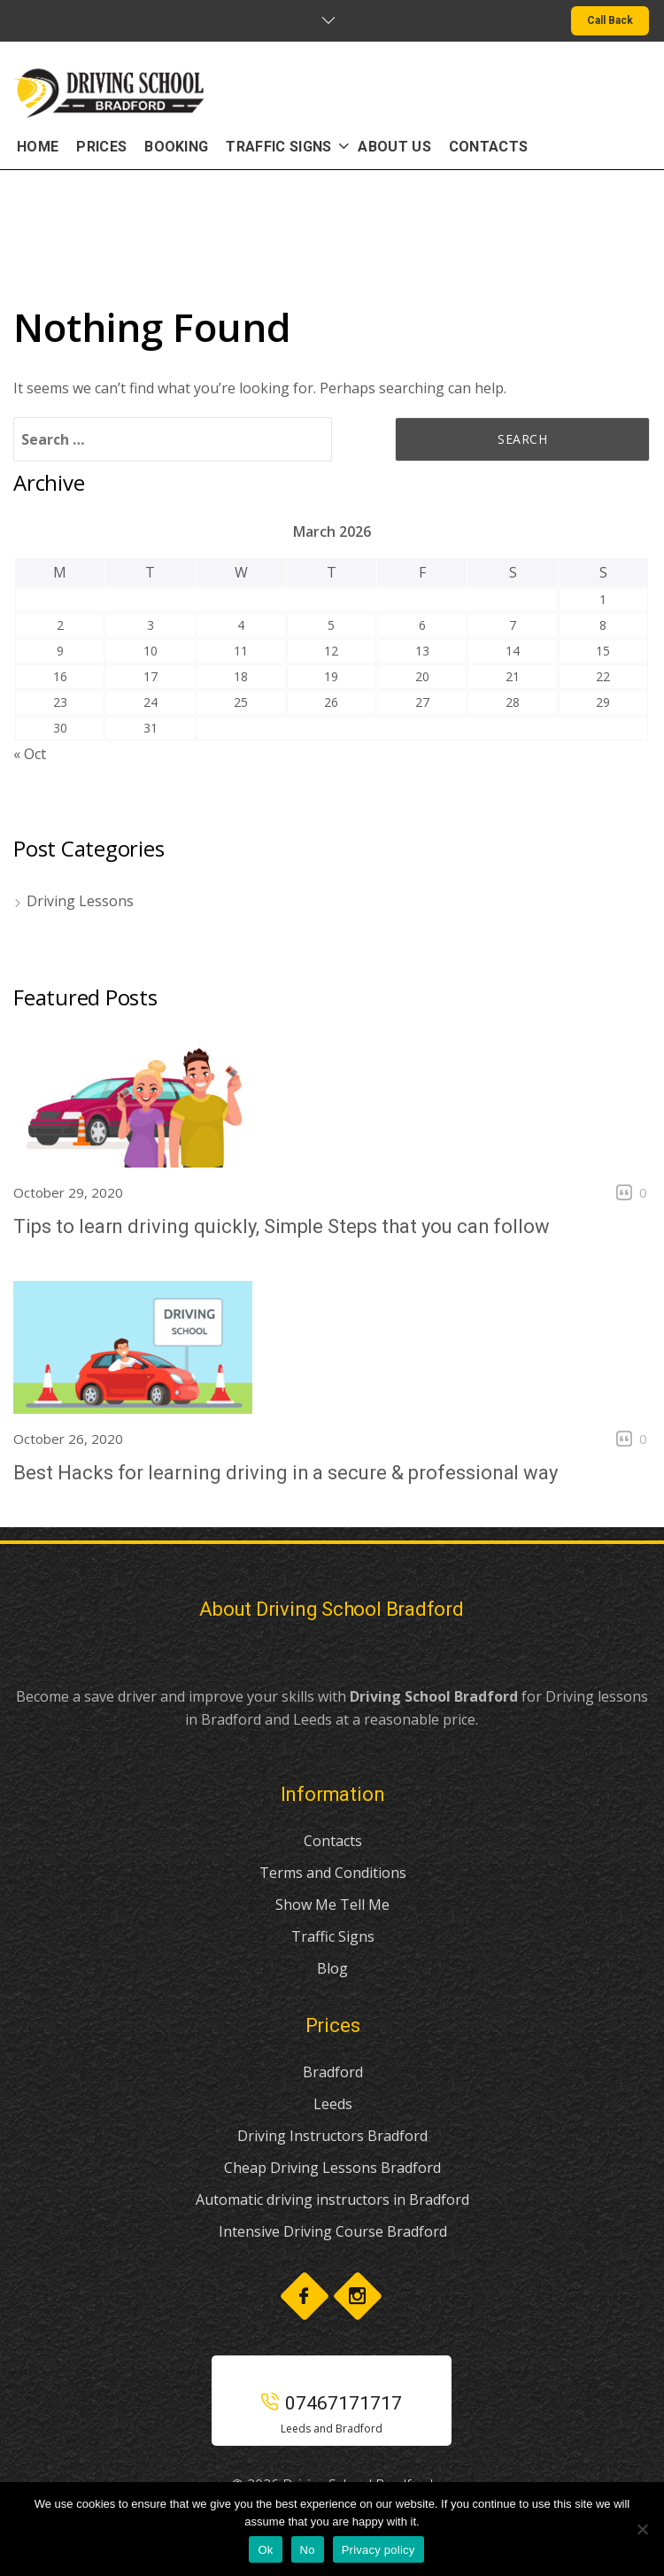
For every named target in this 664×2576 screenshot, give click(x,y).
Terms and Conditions (332, 1872)
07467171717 (331, 2403)
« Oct (29, 754)
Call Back (610, 20)
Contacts (333, 1841)
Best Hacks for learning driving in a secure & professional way (285, 1473)
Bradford (333, 2072)
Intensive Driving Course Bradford (333, 2231)
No (307, 2550)
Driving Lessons (80, 901)
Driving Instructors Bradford (332, 2135)
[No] (642, 2529)
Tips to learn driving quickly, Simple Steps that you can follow (281, 1226)
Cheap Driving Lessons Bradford (332, 2167)
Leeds (332, 2104)
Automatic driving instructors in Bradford (332, 2199)
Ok (265, 2550)
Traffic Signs (332, 1936)
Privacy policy (378, 2550)
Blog (332, 1968)
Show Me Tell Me (332, 1904)
